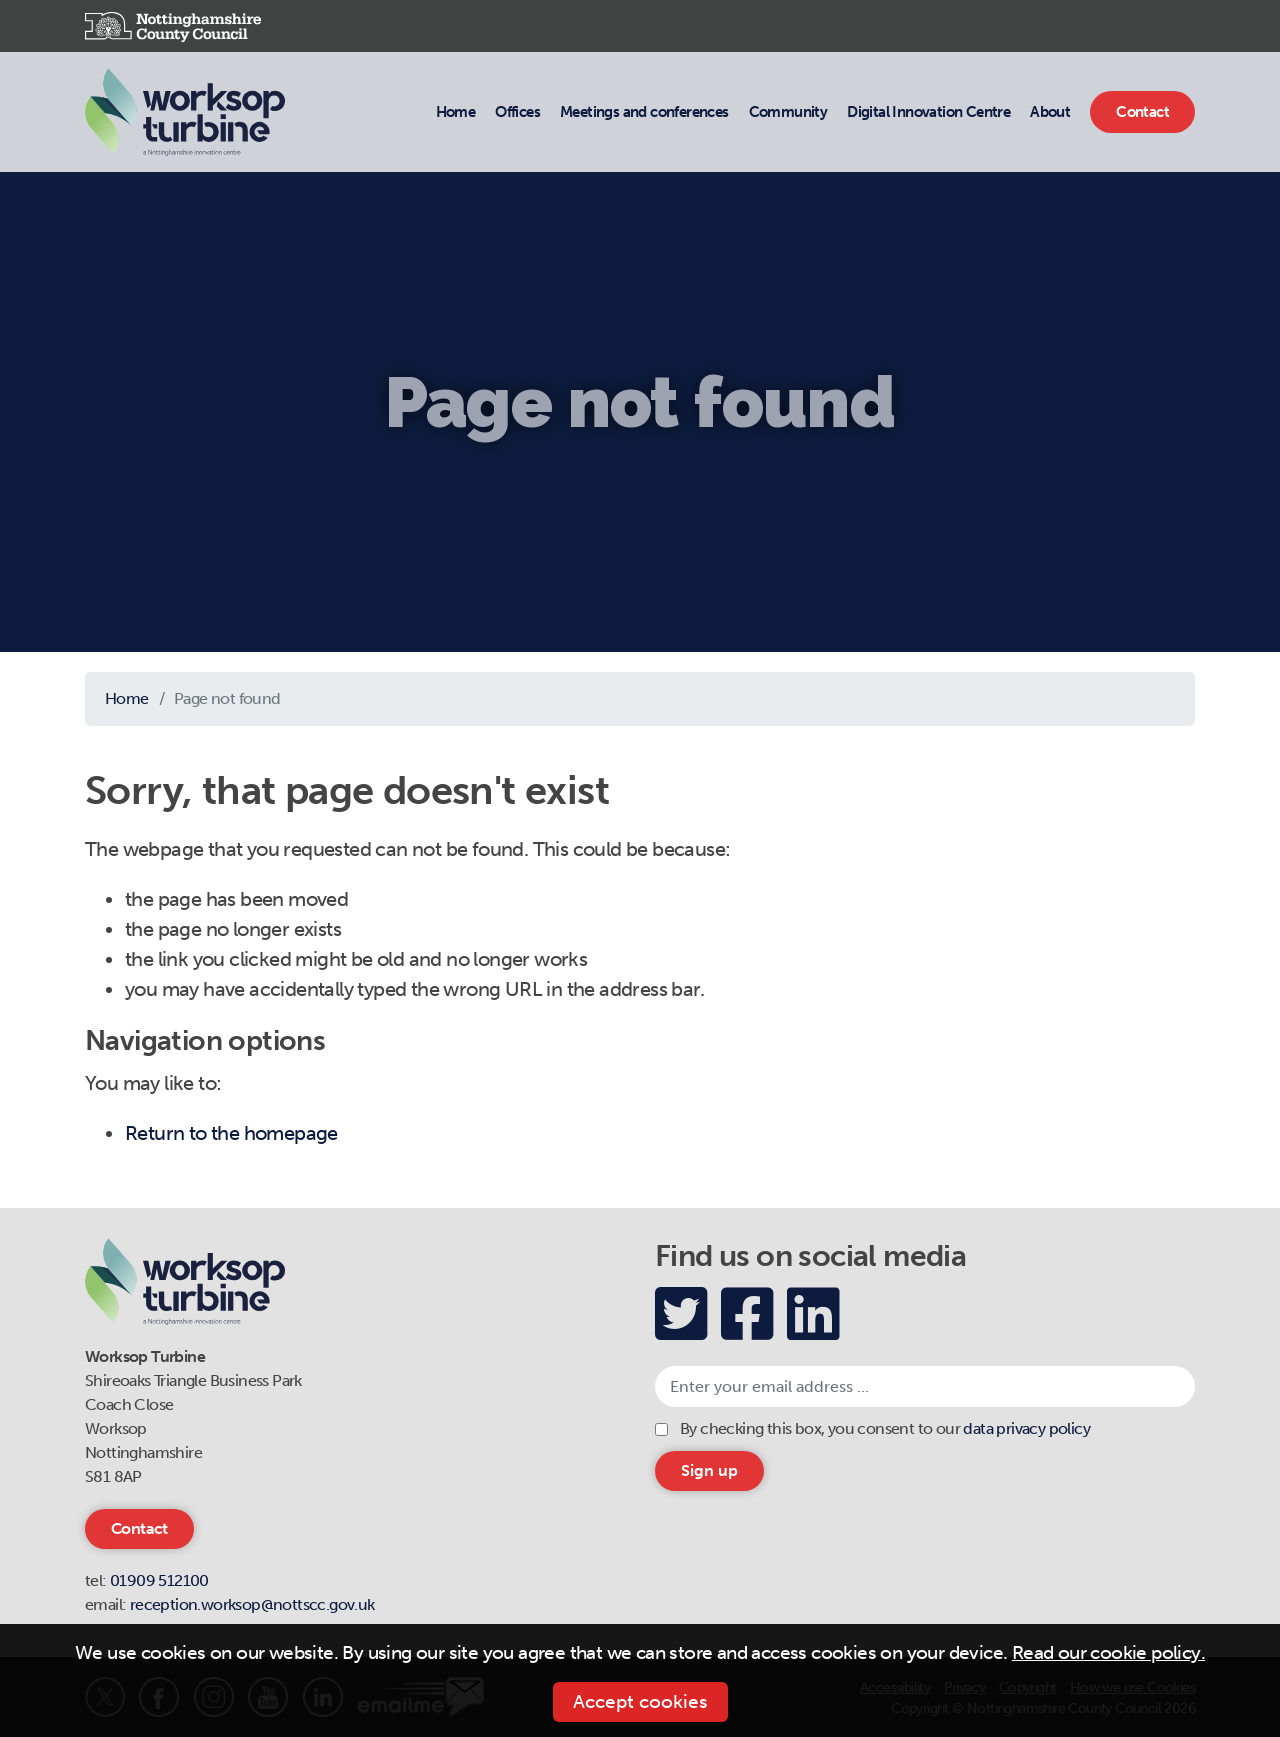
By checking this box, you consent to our (885, 1428)
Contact (1142, 110)
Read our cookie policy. (1108, 1652)
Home (456, 112)
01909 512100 (159, 1580)
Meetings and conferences (644, 110)
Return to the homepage (231, 1133)
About (1049, 110)
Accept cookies (640, 1701)
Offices (517, 110)
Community (788, 110)
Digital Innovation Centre (928, 110)
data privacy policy (1026, 1428)
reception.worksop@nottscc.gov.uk (252, 1604)
